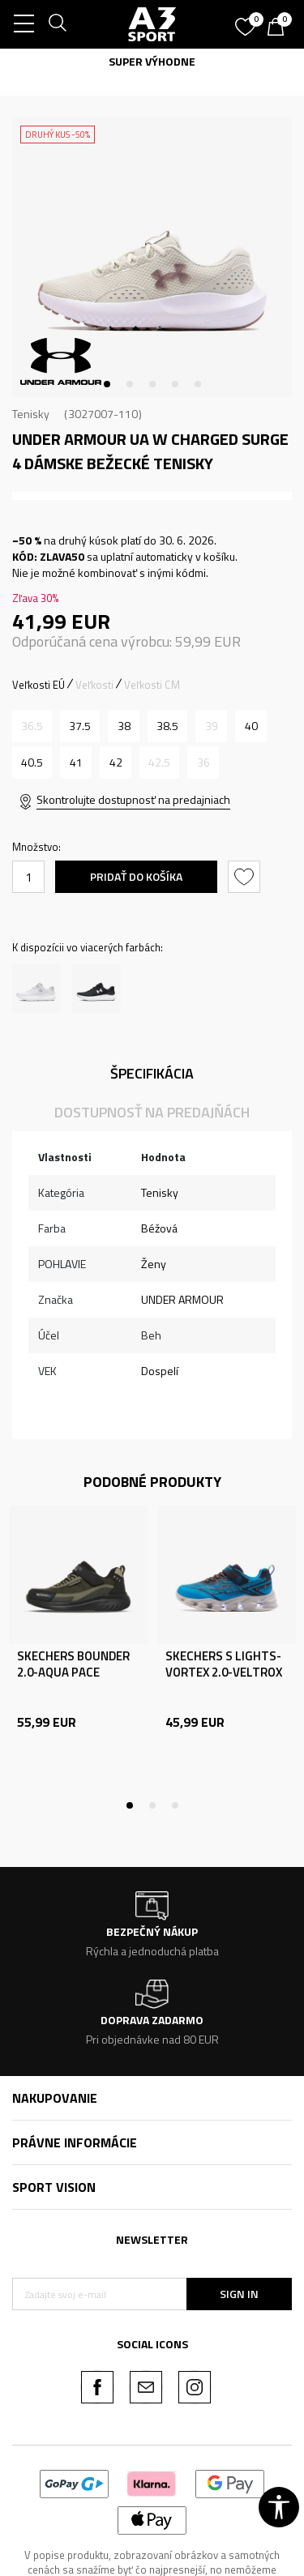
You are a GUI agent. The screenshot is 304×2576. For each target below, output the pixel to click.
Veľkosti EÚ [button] (38, 685)
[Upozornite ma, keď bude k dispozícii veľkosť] (32, 726)
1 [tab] (107, 384)
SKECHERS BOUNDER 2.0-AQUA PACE (73, 1664)
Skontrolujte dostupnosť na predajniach (133, 799)
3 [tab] (152, 384)
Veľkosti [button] (94, 685)
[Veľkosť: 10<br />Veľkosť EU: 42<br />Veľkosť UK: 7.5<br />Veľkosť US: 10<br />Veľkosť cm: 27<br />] (115, 762)
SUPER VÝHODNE (152, 61)
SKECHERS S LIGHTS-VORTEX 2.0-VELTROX (223, 1664)
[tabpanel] (152, 257)
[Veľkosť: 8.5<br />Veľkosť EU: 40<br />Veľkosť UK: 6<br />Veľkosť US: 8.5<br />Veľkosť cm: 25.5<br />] (251, 726)
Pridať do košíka (136, 876)
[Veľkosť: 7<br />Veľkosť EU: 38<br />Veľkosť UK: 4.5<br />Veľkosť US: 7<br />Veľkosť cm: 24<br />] (123, 726)
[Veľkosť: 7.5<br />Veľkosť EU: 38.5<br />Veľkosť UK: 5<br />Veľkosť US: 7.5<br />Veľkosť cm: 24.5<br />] (167, 726)
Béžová (159, 1228)
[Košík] (280, 28)
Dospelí (159, 1370)
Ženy (153, 1263)
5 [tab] (198, 384)
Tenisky (30, 413)
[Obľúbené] (247, 21)
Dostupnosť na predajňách (152, 1112)
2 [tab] (129, 384)
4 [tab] (175, 384)
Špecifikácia (152, 1073)
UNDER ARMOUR (182, 1299)
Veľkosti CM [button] (152, 685)
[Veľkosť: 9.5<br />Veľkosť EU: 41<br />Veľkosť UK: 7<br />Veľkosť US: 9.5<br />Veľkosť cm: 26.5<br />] (76, 762)
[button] (246, 877)
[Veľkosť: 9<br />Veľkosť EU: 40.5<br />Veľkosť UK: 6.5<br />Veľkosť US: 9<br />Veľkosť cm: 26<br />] (32, 762)
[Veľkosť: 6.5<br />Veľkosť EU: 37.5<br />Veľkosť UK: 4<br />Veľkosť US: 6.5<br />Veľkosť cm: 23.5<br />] (80, 726)
